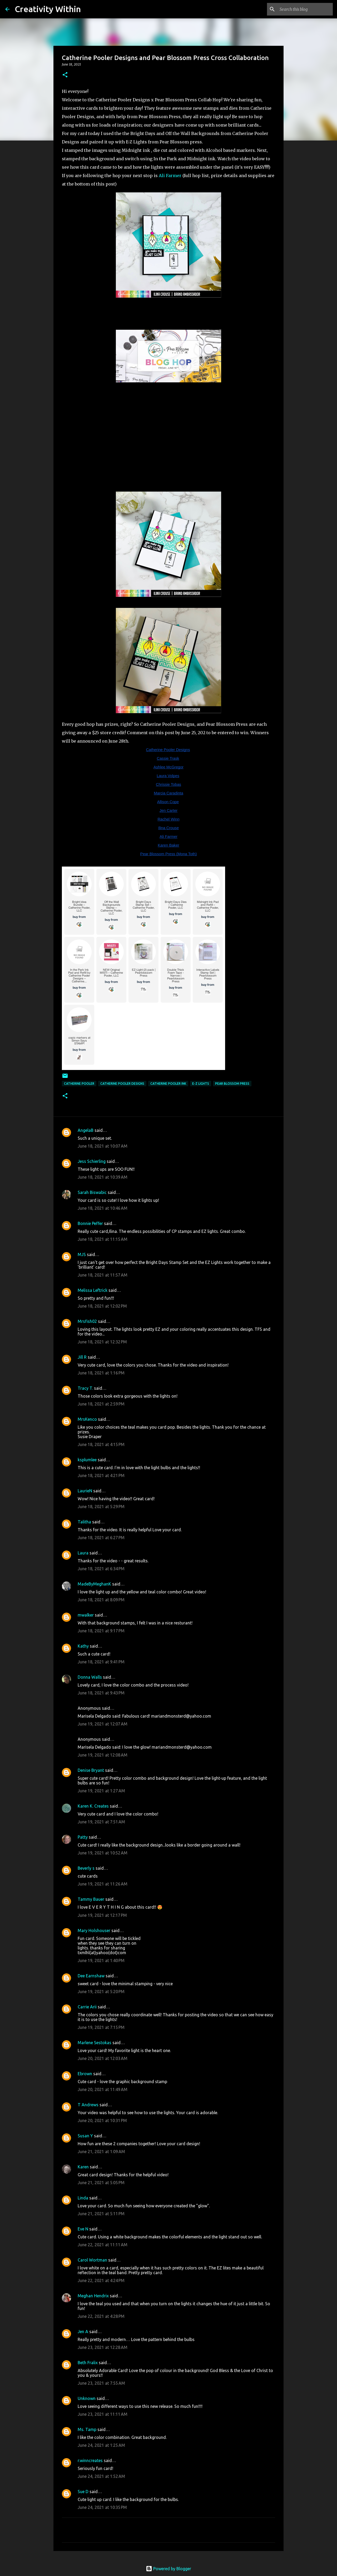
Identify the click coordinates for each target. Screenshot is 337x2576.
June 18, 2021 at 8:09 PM (101, 1599)
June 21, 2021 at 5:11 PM (101, 2213)
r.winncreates (90, 2460)
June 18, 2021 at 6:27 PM (101, 1537)
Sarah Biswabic (93, 1192)
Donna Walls (90, 1677)
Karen (83, 2166)
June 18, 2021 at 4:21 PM (101, 1475)
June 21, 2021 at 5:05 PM (101, 2182)
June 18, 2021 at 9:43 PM (101, 1692)
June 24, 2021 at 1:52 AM (101, 2476)
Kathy (83, 1646)
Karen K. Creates (93, 1806)
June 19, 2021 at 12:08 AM (102, 1755)
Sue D (83, 2491)
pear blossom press (232, 1083)
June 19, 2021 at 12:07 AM (102, 1724)
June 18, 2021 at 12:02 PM (102, 1306)
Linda (83, 2197)
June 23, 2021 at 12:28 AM (102, 2347)
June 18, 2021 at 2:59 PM (101, 1404)
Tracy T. (85, 1388)
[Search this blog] (305, 9)
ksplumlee (87, 1459)
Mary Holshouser (94, 1930)
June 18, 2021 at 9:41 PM (101, 1661)
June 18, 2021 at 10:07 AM (102, 1146)
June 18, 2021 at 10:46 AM (102, 1208)
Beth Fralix (88, 2362)
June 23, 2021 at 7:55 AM (101, 2383)
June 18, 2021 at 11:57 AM (102, 1275)
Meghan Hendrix (93, 2295)
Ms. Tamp (87, 2429)
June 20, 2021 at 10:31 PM (102, 2120)
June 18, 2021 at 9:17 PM (101, 1630)
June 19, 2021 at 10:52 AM (102, 1852)
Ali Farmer (170, 175)
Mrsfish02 (87, 1321)
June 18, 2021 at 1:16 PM (101, 1372)
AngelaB (85, 1130)
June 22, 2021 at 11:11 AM (102, 2244)
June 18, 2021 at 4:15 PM (101, 1444)
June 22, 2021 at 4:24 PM (101, 2280)
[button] (65, 75)
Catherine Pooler (79, 1083)
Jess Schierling (92, 1161)
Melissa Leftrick (92, 1290)
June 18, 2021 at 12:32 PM (102, 1341)
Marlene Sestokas (94, 2042)
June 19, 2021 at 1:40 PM (101, 1960)
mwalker (86, 1615)
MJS (82, 1254)
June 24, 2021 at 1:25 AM (101, 2445)
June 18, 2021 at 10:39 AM (102, 1177)
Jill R (82, 1357)
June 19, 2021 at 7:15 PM (101, 2027)
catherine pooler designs (122, 1083)
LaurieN (85, 1490)
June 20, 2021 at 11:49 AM (102, 2089)
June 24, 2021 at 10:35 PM (102, 2507)
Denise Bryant (91, 1770)
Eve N (83, 2229)
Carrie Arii (87, 2006)
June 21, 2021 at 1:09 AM (101, 2151)
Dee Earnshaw (91, 1975)
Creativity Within (48, 9)
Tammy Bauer (91, 1899)
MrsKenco (87, 1419)
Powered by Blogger (168, 2568)
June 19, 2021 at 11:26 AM (102, 1884)
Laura (83, 1552)
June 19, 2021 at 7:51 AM (101, 1821)
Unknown (87, 2398)
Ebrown (85, 2073)
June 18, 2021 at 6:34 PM (101, 1568)
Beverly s (86, 1868)
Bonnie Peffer (90, 1223)
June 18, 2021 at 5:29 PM (101, 1506)
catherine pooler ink (168, 1083)
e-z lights (200, 1083)
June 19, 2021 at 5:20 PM (101, 1991)
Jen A (83, 2331)
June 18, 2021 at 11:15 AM (102, 1239)
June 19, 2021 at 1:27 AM (101, 1790)
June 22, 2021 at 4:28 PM (101, 2316)
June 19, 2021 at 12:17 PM (102, 1915)
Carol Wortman (92, 2260)
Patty (83, 1837)
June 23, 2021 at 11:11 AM (102, 2414)
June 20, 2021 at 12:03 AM (102, 2058)
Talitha (84, 1521)
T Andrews (88, 2104)
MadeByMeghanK (94, 1584)
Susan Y (85, 2135)
